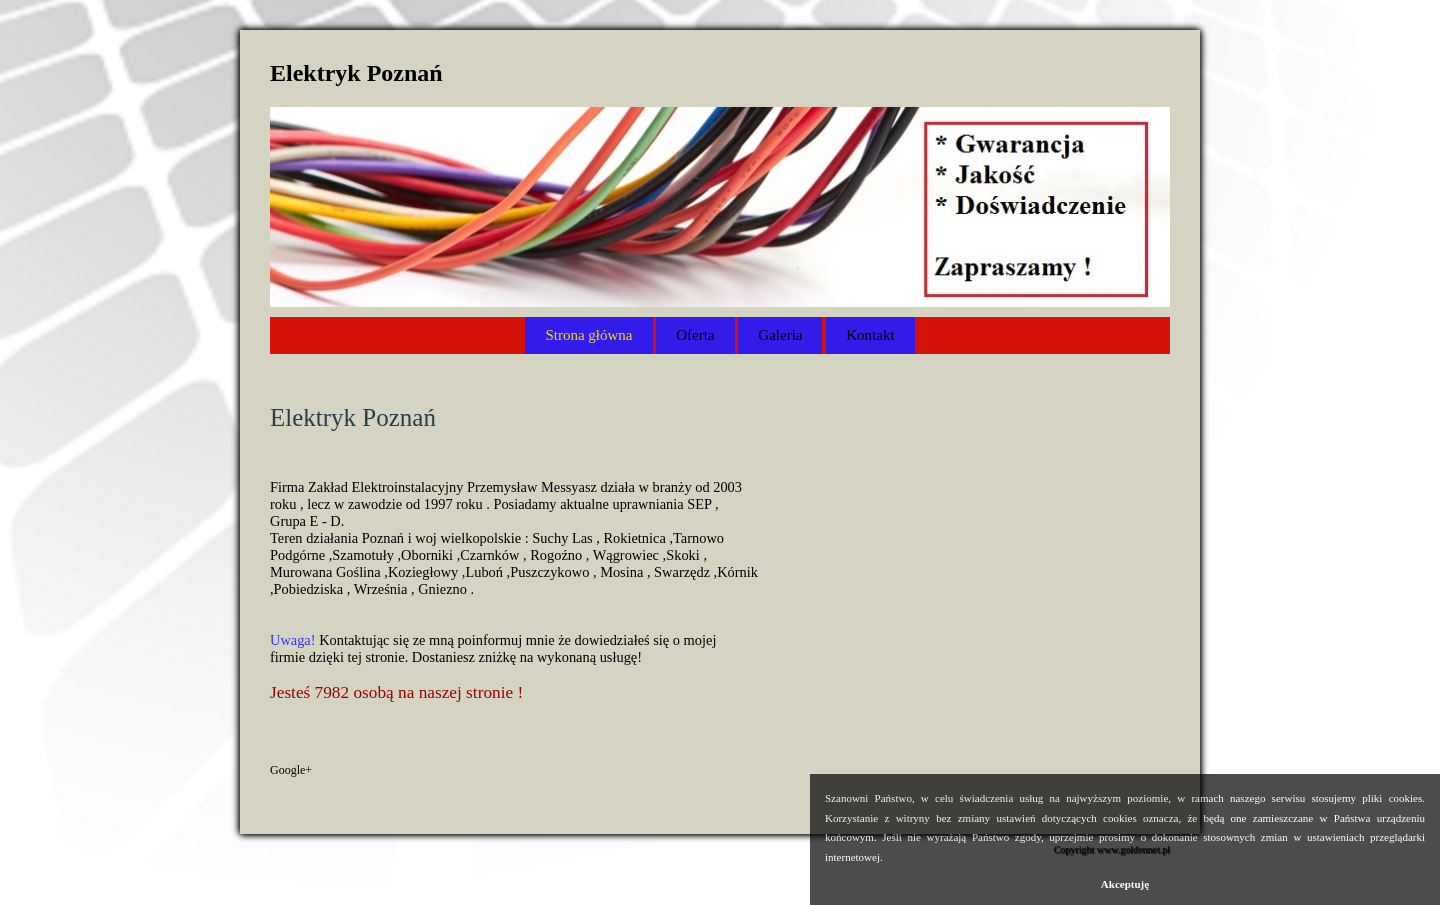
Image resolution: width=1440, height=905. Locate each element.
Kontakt (870, 335)
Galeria (780, 335)
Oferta (695, 335)
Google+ (291, 770)
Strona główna (588, 335)
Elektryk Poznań (356, 73)
